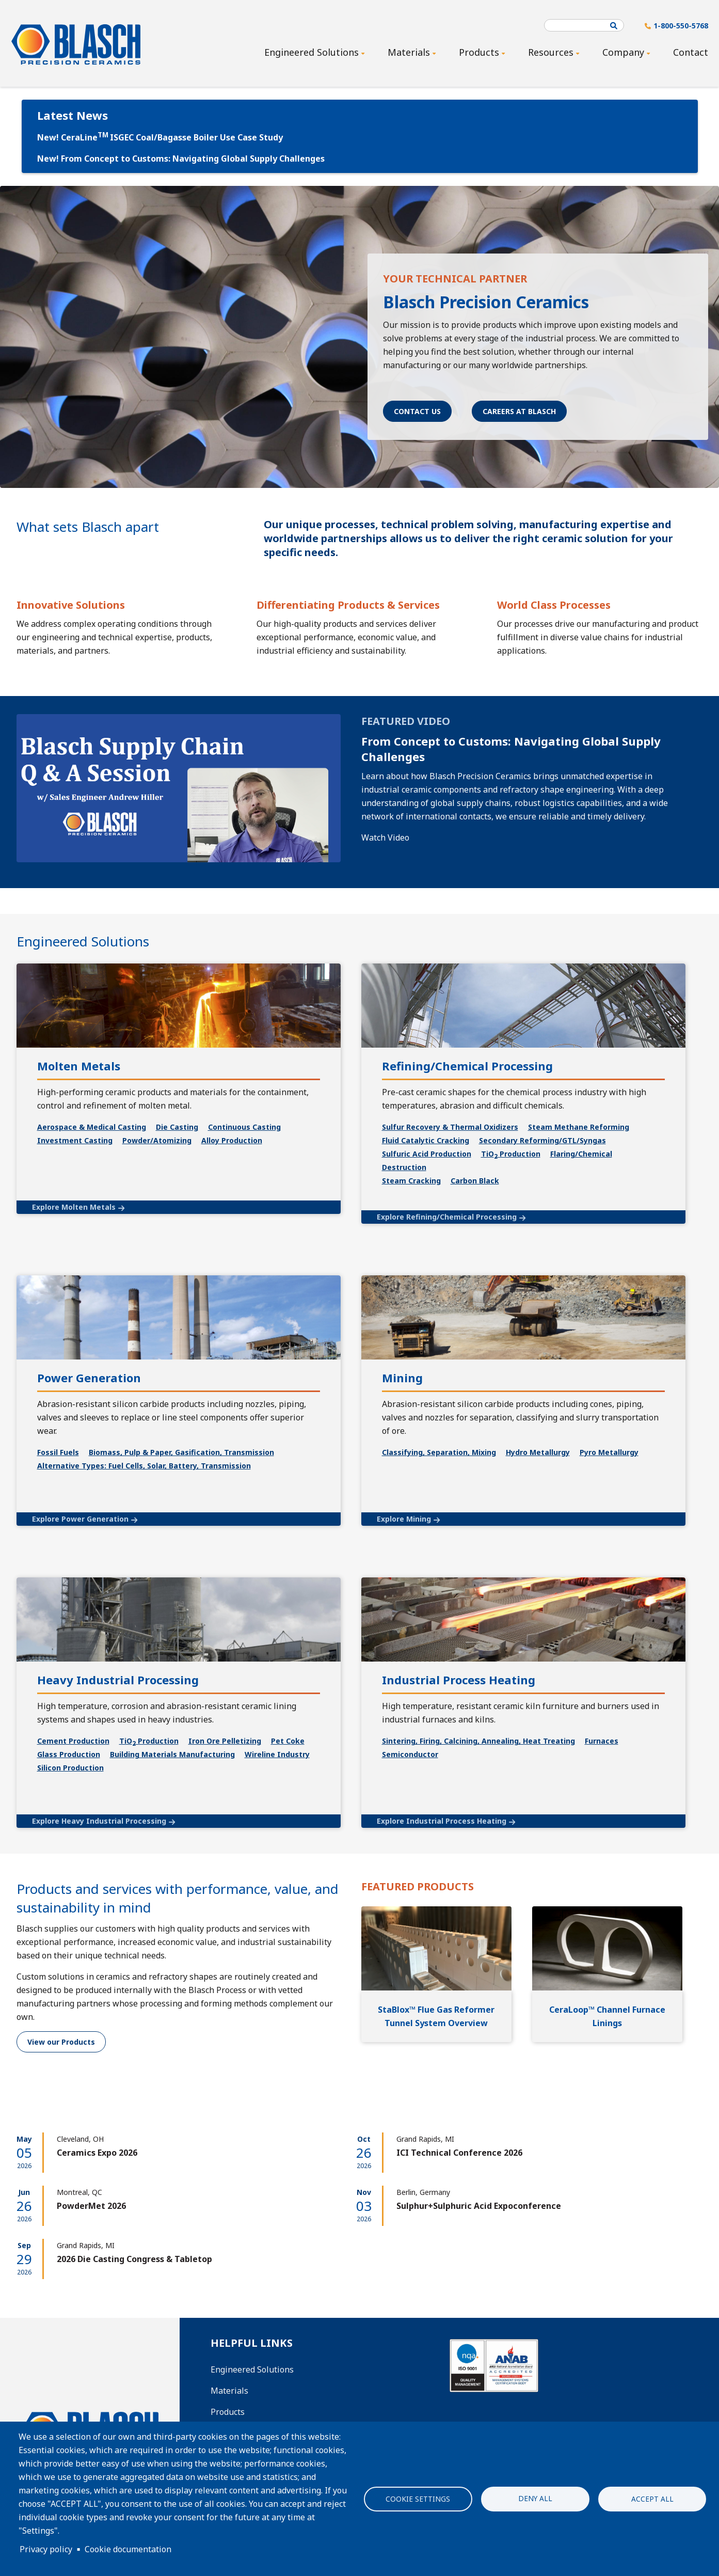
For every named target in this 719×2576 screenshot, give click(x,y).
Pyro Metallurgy (609, 1452)
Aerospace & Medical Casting (91, 1127)
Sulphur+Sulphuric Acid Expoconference (478, 2205)
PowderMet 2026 (91, 2205)
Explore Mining (404, 1519)
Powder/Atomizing (156, 1140)
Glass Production (68, 1754)
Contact (690, 52)
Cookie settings (418, 2499)
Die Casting (177, 1127)
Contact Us (417, 411)
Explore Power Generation (80, 1519)
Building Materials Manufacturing (172, 1754)
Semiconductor (410, 1754)
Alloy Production (231, 1140)
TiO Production (149, 1741)
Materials (229, 2390)
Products (228, 2411)
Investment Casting (75, 1140)
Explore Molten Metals (74, 1207)
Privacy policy (46, 2549)
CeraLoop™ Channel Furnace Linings (607, 2016)
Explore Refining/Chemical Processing (447, 1217)
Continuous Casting (244, 1127)
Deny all (535, 2498)
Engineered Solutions (252, 2369)
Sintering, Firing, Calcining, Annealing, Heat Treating (478, 1741)
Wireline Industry (277, 1754)
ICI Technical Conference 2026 (459, 2152)
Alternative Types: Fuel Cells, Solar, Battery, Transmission (144, 1466)
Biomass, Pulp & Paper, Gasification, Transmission (181, 1452)
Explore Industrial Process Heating (441, 1821)
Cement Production (73, 1741)
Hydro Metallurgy (538, 1452)
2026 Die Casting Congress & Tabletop (134, 2259)
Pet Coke (288, 1741)
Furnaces (601, 1741)
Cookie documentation (128, 2549)
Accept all (652, 2499)
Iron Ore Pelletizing (224, 1741)
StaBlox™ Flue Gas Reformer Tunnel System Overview (436, 2016)
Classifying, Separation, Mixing (439, 1452)
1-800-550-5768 (680, 25)
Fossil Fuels (58, 1452)
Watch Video (385, 837)
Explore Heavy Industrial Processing (99, 1821)
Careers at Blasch (519, 411)
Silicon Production (70, 1768)
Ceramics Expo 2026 (97, 2152)
